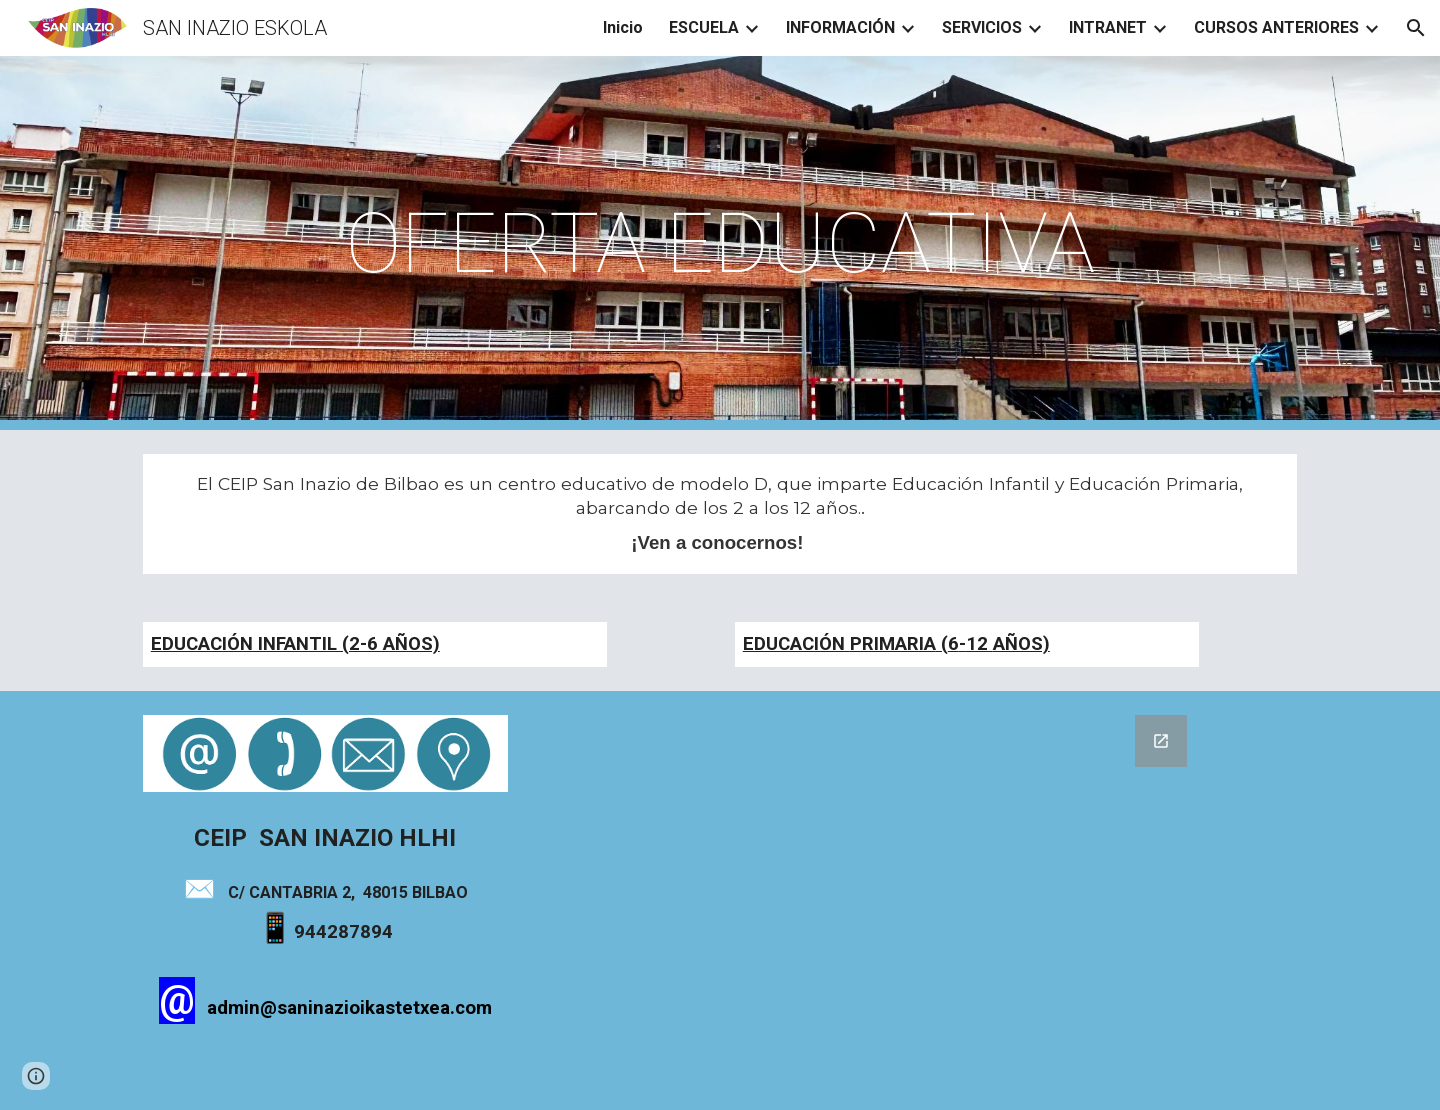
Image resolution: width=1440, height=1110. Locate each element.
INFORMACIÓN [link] (840, 27)
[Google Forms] (917, 900)
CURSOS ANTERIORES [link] (1276, 27)
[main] (720, 243)
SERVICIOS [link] (982, 27)
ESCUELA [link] (704, 27)
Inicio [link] (623, 27)
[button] (1416, 28)
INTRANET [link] (1108, 27)
